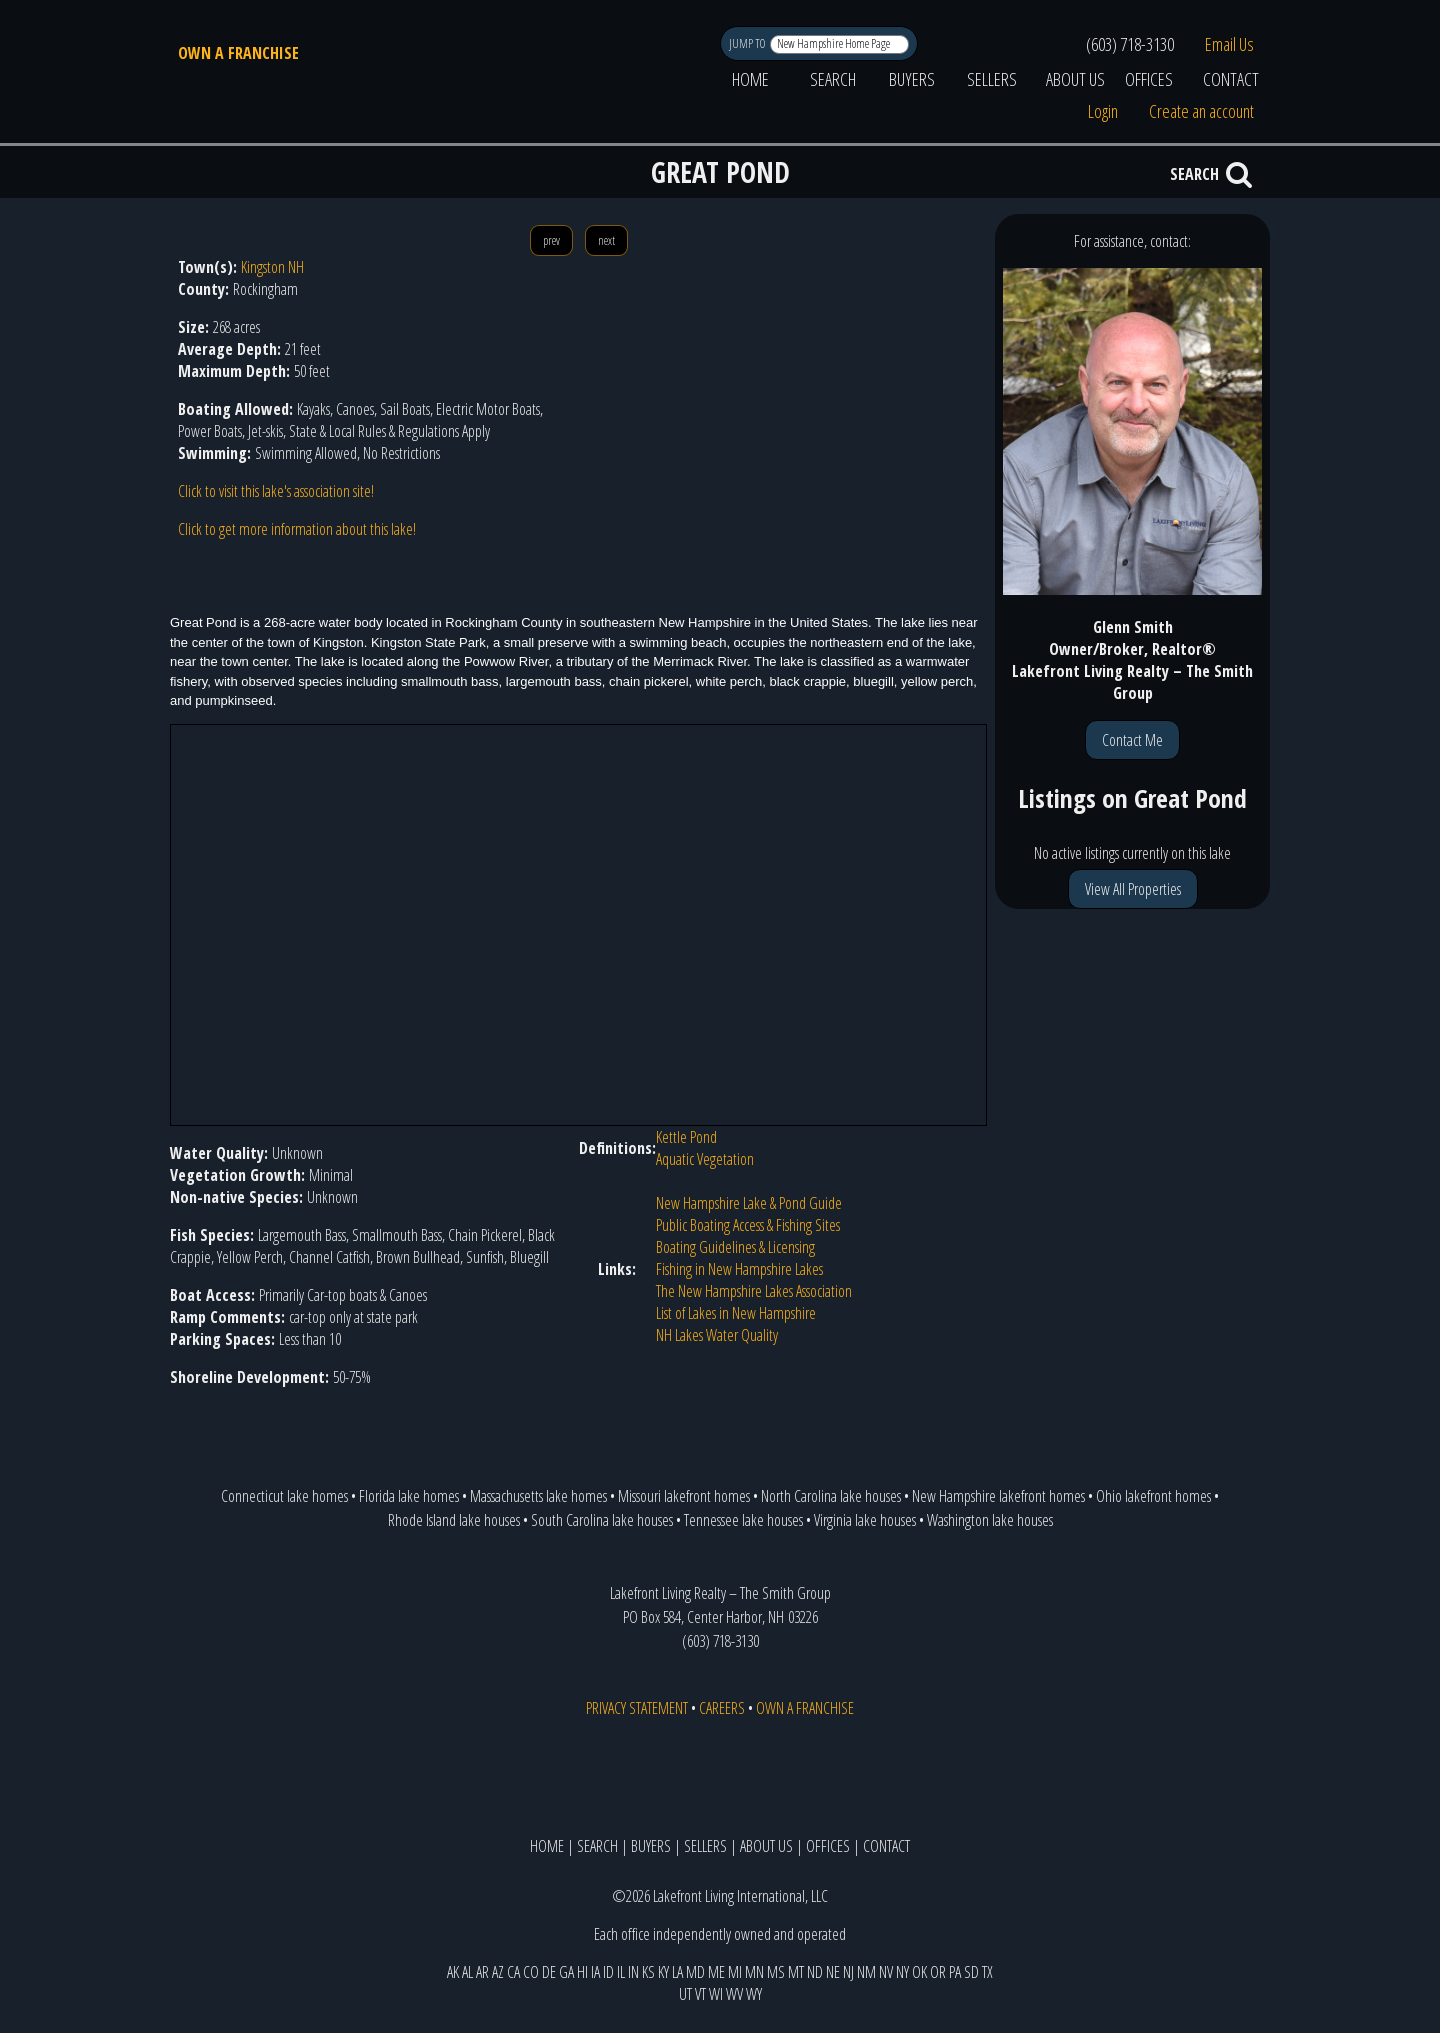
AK (453, 1972)
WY (754, 1994)
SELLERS (992, 79)
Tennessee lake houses (743, 1520)
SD (971, 1972)
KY (663, 1972)
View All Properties (1133, 889)
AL (467, 1972)
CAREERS (722, 1708)
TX (987, 1972)
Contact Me (1132, 740)
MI (735, 1972)
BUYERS (912, 79)
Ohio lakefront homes (1153, 1496)
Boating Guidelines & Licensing (735, 1247)
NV (886, 1972)
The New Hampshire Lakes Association (754, 1291)
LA (677, 1972)
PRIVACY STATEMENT (637, 1708)
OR (938, 1972)
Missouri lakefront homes (684, 1496)
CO (531, 1972)
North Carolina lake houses (831, 1496)
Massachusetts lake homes (538, 1496)
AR (482, 1972)
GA (566, 1972)
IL (621, 1972)
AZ (498, 1972)
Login (1103, 111)
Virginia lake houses (865, 1520)
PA (955, 1972)
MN (754, 1972)
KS (648, 1972)
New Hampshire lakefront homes (998, 1496)
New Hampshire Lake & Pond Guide (749, 1203)
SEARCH (833, 79)
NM (866, 1972)
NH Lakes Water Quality (717, 1335)
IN (633, 1972)
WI (716, 1994)
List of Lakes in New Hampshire (736, 1313)
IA (595, 1972)
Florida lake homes (409, 1496)
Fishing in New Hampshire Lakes (739, 1269)
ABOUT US (1075, 79)
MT (796, 1972)
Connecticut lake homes (284, 1496)
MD (695, 1972)
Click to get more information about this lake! (297, 529)
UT (685, 1994)
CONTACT (1231, 79)
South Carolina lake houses (602, 1520)
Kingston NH (272, 267)
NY (902, 1972)
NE (833, 1972)
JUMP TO (748, 43)
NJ (848, 1972)
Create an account (1201, 111)
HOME (750, 79)
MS (776, 1972)
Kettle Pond (686, 1137)
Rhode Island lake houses (454, 1520)
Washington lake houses (990, 1520)
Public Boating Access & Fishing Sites (748, 1225)
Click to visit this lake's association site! (276, 491)
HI (582, 1972)
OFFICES (1149, 79)
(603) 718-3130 (1130, 44)
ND (815, 1972)
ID (608, 1972)
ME (716, 1972)
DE (549, 1972)
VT (700, 1994)
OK (919, 1972)
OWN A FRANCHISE (238, 53)
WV (734, 1994)
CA (513, 1972)
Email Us (1229, 44)
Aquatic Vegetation (705, 1159)
